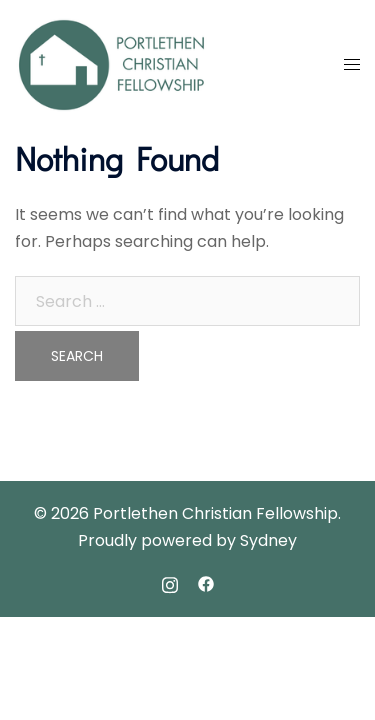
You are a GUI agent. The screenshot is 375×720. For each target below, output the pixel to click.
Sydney (268, 540)
